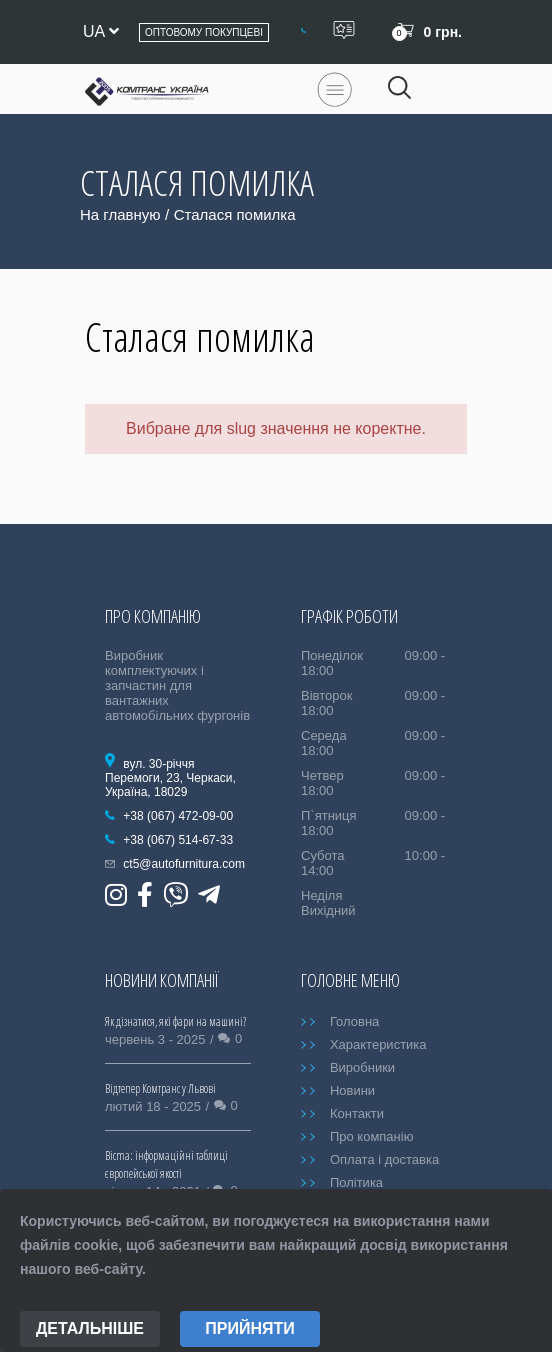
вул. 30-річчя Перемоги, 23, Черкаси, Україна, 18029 (170, 778)
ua (101, 31)
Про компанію (372, 1136)
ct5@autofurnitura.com (184, 864)
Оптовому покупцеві (204, 32)
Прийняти (250, 1328)
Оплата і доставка (384, 1159)
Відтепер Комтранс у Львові (160, 1088)
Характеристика (378, 1044)
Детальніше (90, 1328)
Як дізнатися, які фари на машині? (175, 1021)
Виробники (362, 1067)
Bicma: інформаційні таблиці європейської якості (166, 1164)
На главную (120, 214)
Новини (352, 1090)
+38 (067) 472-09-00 (178, 816)
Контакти (357, 1113)
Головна (354, 1021)
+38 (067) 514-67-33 (178, 840)
